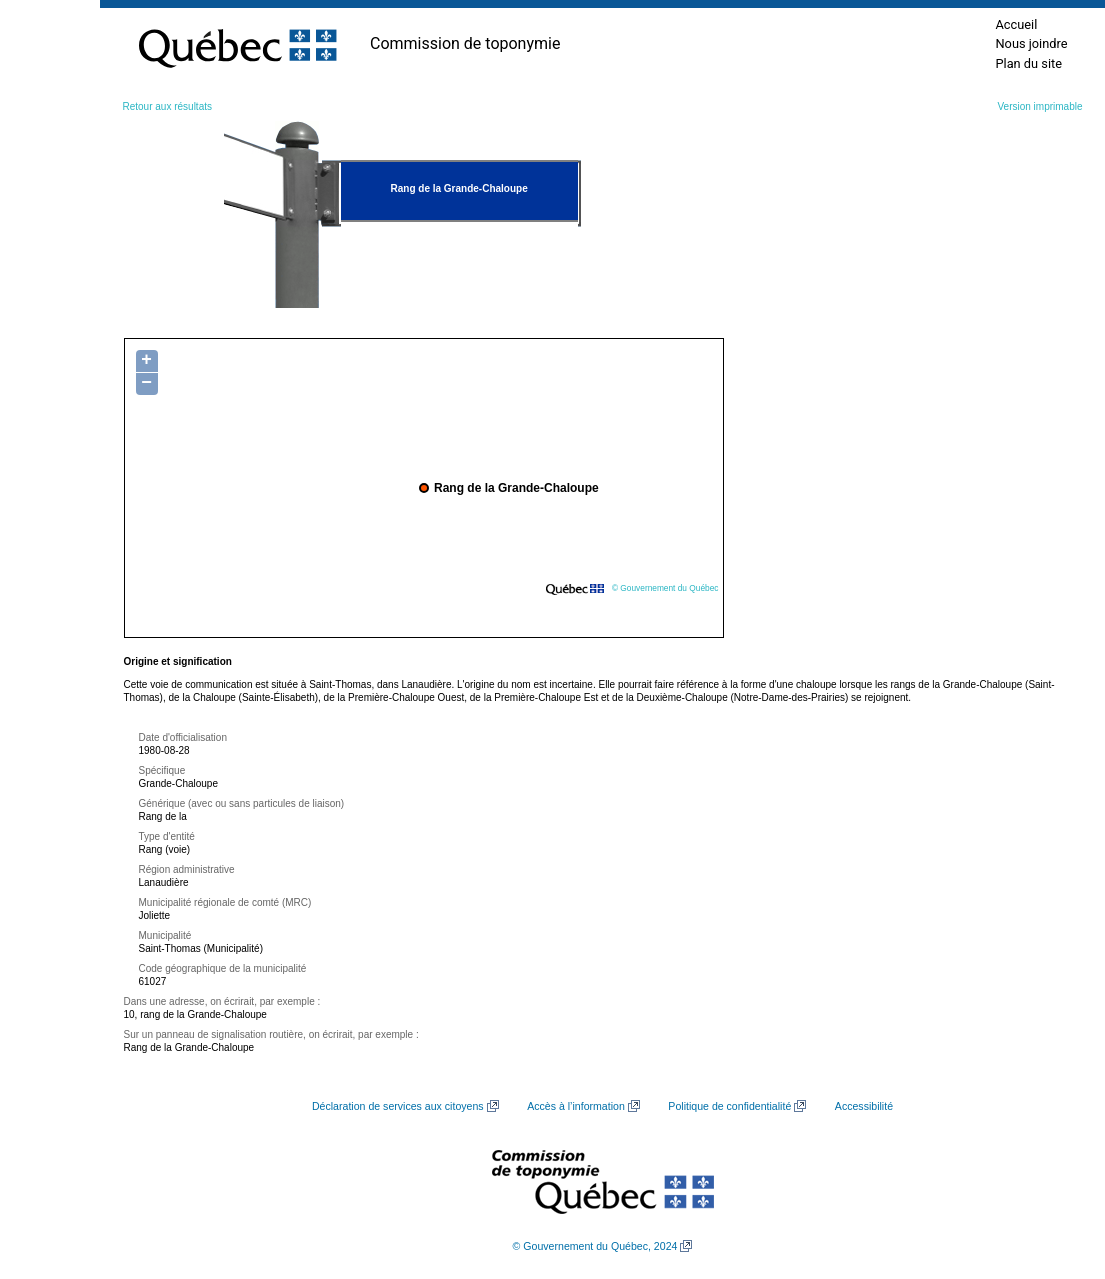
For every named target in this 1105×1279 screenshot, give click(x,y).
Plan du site (1028, 63)
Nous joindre (1031, 43)
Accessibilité (864, 1106)
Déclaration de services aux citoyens (398, 1106)
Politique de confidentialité (729, 1106)
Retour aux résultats (168, 106)
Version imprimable (1039, 106)
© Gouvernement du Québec (665, 588)
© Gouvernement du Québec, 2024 (595, 1246)
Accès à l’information (576, 1106)
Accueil (1016, 24)
